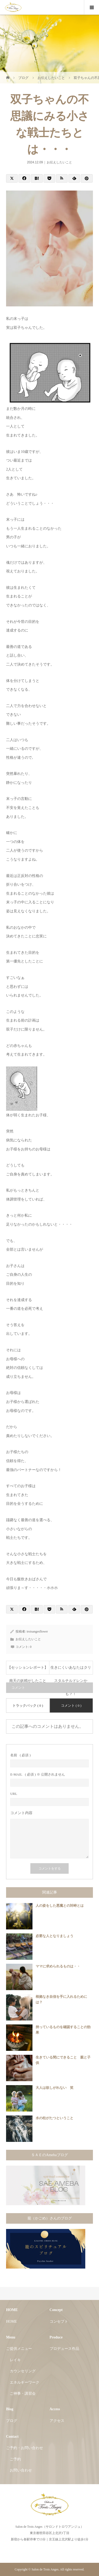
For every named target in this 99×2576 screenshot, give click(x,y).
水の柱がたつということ (54, 2118)
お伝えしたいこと (59, 162)
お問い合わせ (21, 2470)
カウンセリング (23, 2371)
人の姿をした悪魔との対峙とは (60, 1906)
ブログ (11, 2421)
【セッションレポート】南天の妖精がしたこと (27, 1670)
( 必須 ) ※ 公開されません (37, 1774)
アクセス (57, 2421)
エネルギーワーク (24, 2382)
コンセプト (59, 2321)
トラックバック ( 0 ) (27, 1705)
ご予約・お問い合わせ (24, 2448)
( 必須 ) (20, 1755)
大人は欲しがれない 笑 (54, 2088)
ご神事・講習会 (23, 2393)
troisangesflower (37, 1631)
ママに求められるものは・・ (58, 1966)
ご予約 (15, 2459)
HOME (11, 2321)
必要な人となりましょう (54, 1936)
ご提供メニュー (19, 2349)
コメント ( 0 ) (71, 1705)
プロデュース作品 (64, 2349)
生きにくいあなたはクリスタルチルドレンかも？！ (70, 1670)
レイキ (15, 2360)
